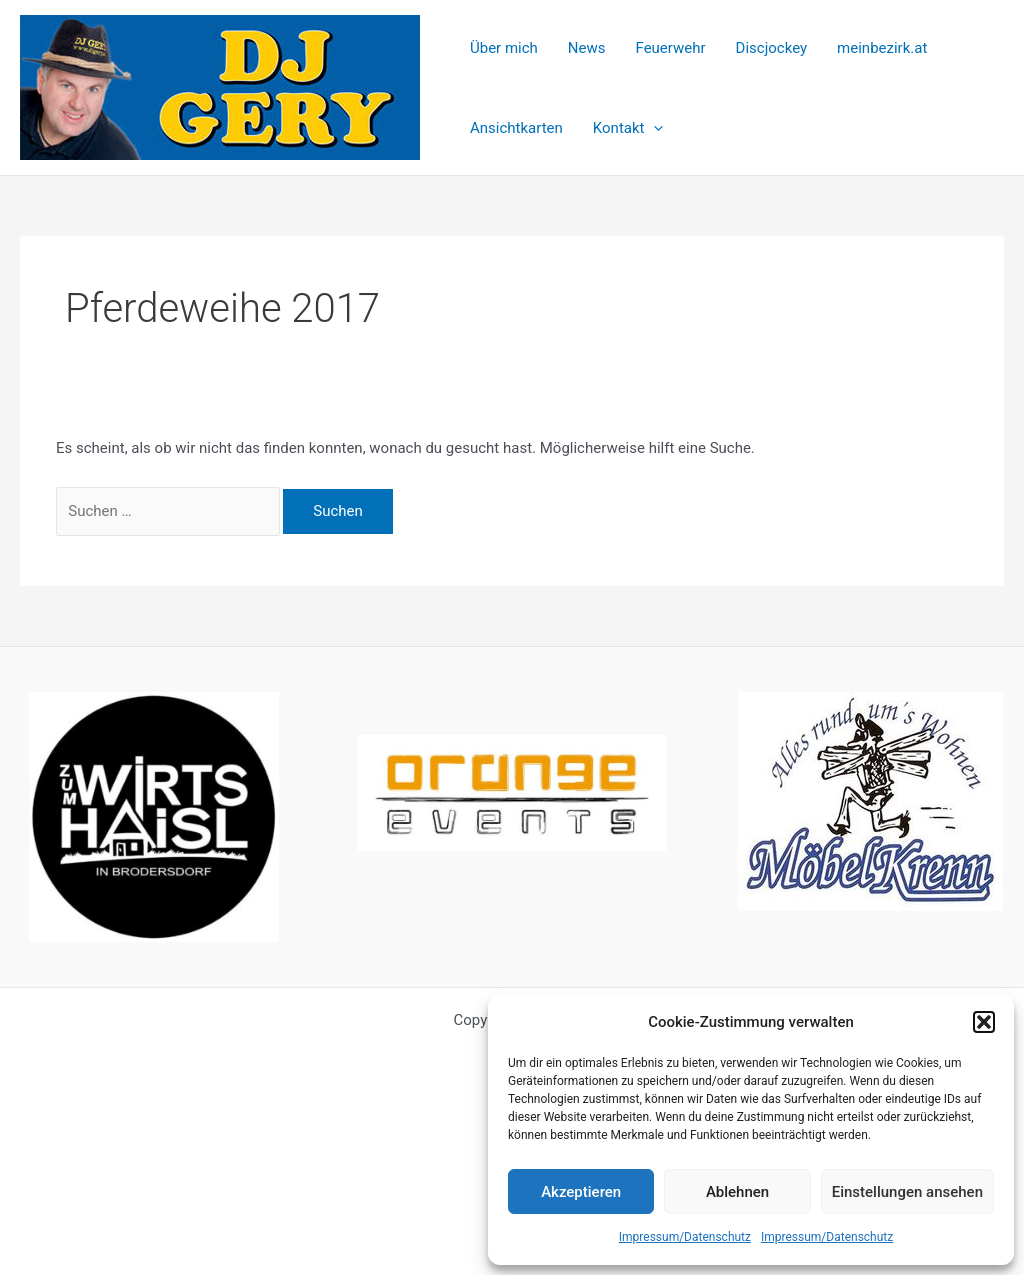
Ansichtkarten (516, 128)
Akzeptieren (581, 1192)
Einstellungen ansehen (907, 1192)
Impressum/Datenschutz (685, 1237)
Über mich (504, 48)
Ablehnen (737, 1192)
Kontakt (628, 128)
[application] (653, 128)
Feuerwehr (671, 48)
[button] (984, 1022)
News (587, 48)
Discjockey (772, 48)
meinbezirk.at (882, 48)
